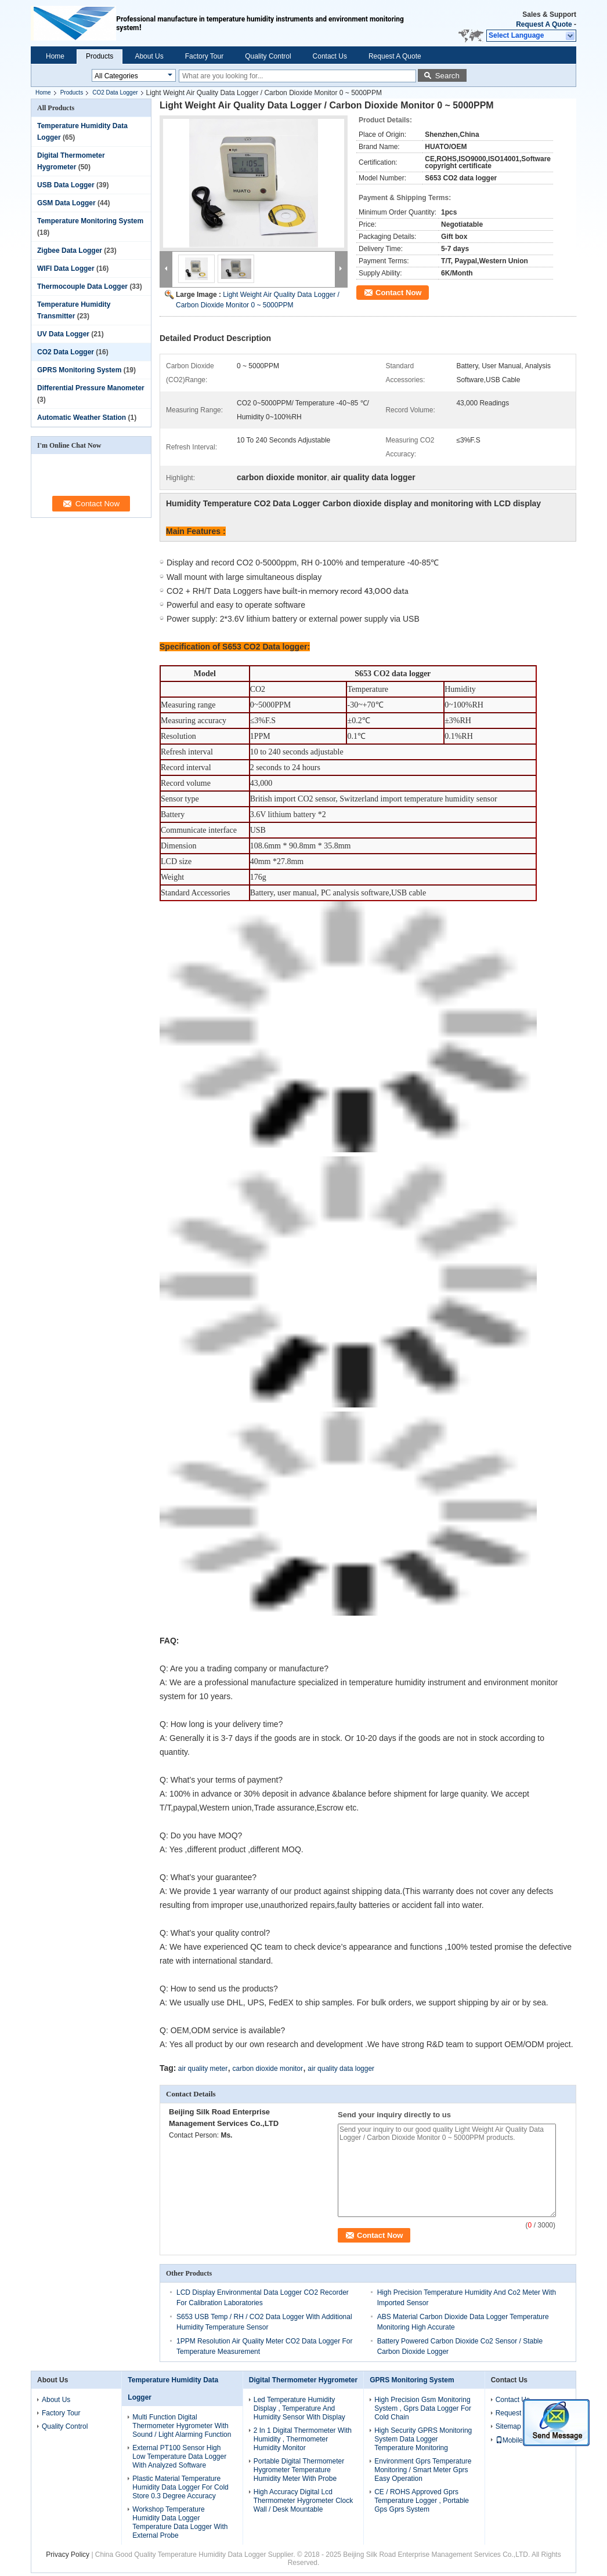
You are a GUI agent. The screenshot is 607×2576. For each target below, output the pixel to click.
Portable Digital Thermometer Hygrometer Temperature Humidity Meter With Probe (299, 2470)
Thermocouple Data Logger (82, 286)
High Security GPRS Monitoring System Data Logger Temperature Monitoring (423, 2439)
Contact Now (398, 292)
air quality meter (202, 2069)
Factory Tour (204, 56)
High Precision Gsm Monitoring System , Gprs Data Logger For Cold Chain (422, 2408)
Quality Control (268, 56)
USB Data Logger (66, 185)
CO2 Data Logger (115, 92)
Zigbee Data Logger (69, 250)
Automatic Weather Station (81, 417)
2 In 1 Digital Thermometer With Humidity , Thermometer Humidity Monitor (303, 2439)
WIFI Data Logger (66, 268)
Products (99, 56)
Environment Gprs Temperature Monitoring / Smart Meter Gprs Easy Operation (422, 2470)
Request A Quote (544, 24)
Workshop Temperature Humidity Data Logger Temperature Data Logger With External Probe (179, 2522)
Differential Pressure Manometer (90, 388)
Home (55, 56)
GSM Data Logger (66, 203)
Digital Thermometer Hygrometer (303, 2380)
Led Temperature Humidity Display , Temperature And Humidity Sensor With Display (299, 2408)
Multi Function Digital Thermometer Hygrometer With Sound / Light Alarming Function (181, 2426)
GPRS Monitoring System (79, 370)
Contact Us (330, 56)
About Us (149, 56)
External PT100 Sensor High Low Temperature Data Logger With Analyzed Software (179, 2456)
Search (447, 75)
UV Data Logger (63, 334)
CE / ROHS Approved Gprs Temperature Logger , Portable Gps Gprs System (421, 2500)
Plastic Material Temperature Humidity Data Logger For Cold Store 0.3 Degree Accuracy (180, 2487)
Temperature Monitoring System (90, 221)
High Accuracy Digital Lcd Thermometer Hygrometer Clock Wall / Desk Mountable (303, 2500)
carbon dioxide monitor (268, 2069)
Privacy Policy (67, 2554)
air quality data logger (341, 2069)
